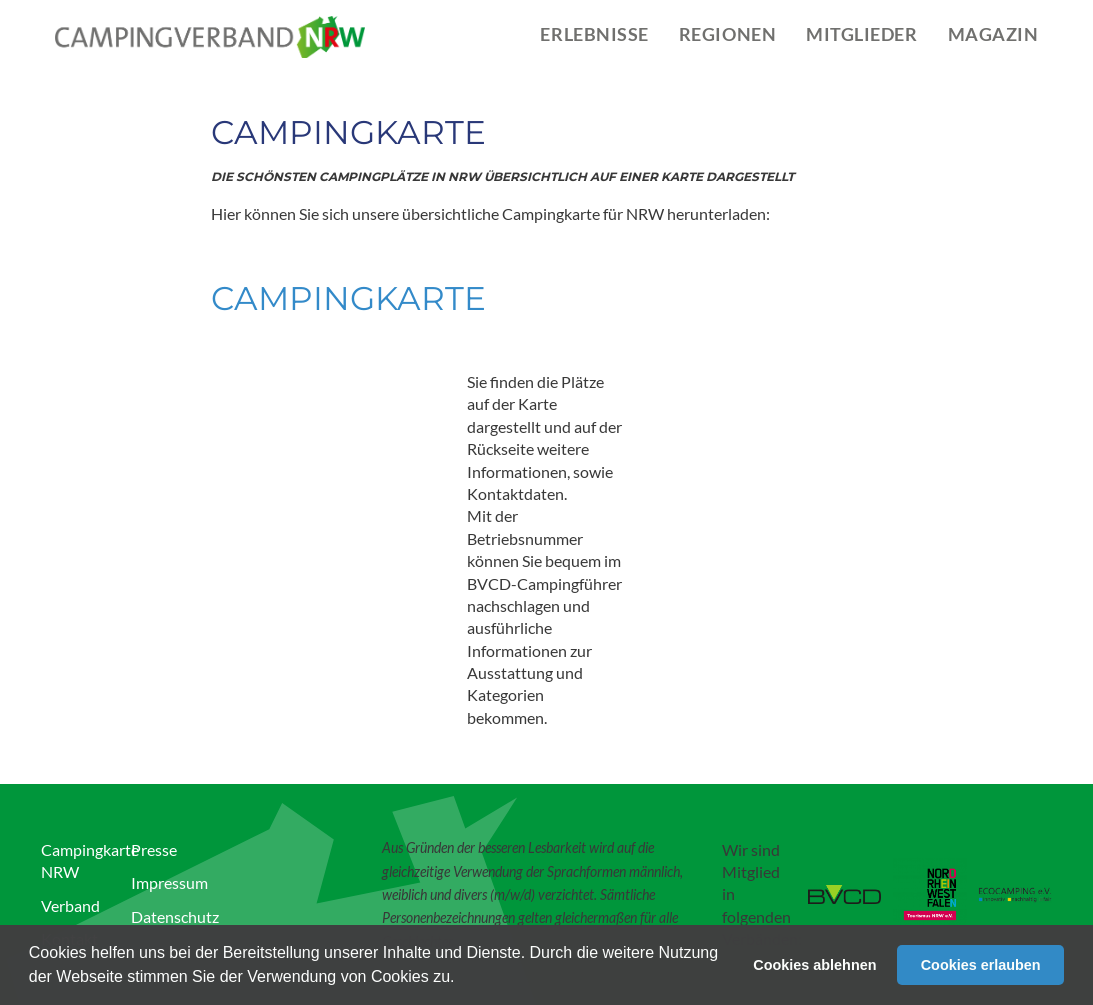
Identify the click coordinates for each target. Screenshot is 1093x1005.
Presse (154, 849)
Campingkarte (348, 298)
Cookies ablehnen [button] (814, 965)
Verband (70, 905)
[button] (462, 979)
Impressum (169, 882)
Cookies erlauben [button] (981, 965)
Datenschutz (175, 916)
